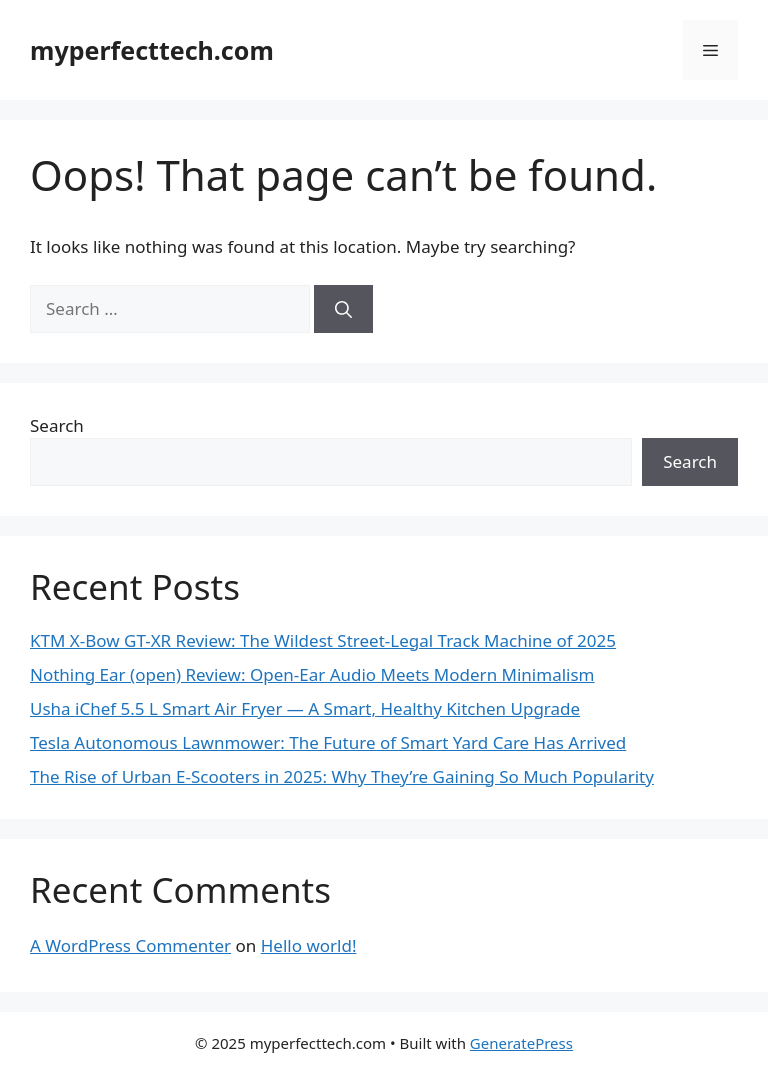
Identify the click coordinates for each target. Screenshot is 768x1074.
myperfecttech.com (152, 50)
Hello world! (309, 945)
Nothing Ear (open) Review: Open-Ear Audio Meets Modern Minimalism (312, 674)
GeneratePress (521, 1043)
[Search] (343, 309)
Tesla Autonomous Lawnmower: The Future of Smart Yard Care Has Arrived (328, 742)
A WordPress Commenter (130, 945)
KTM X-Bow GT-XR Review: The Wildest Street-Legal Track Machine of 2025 (323, 640)
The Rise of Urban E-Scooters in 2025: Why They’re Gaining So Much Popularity (342, 776)
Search (57, 425)
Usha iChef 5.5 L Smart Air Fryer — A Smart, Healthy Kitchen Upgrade (305, 708)
